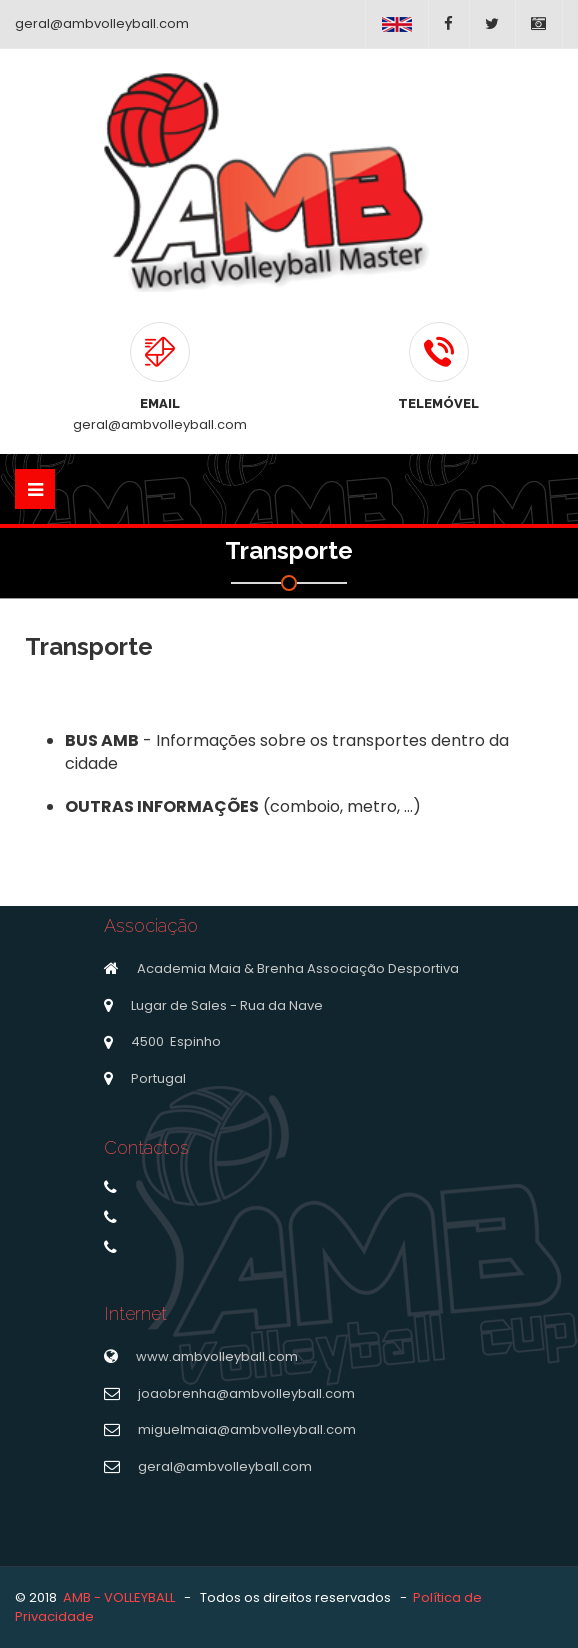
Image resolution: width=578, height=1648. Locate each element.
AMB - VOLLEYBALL (119, 1597)
